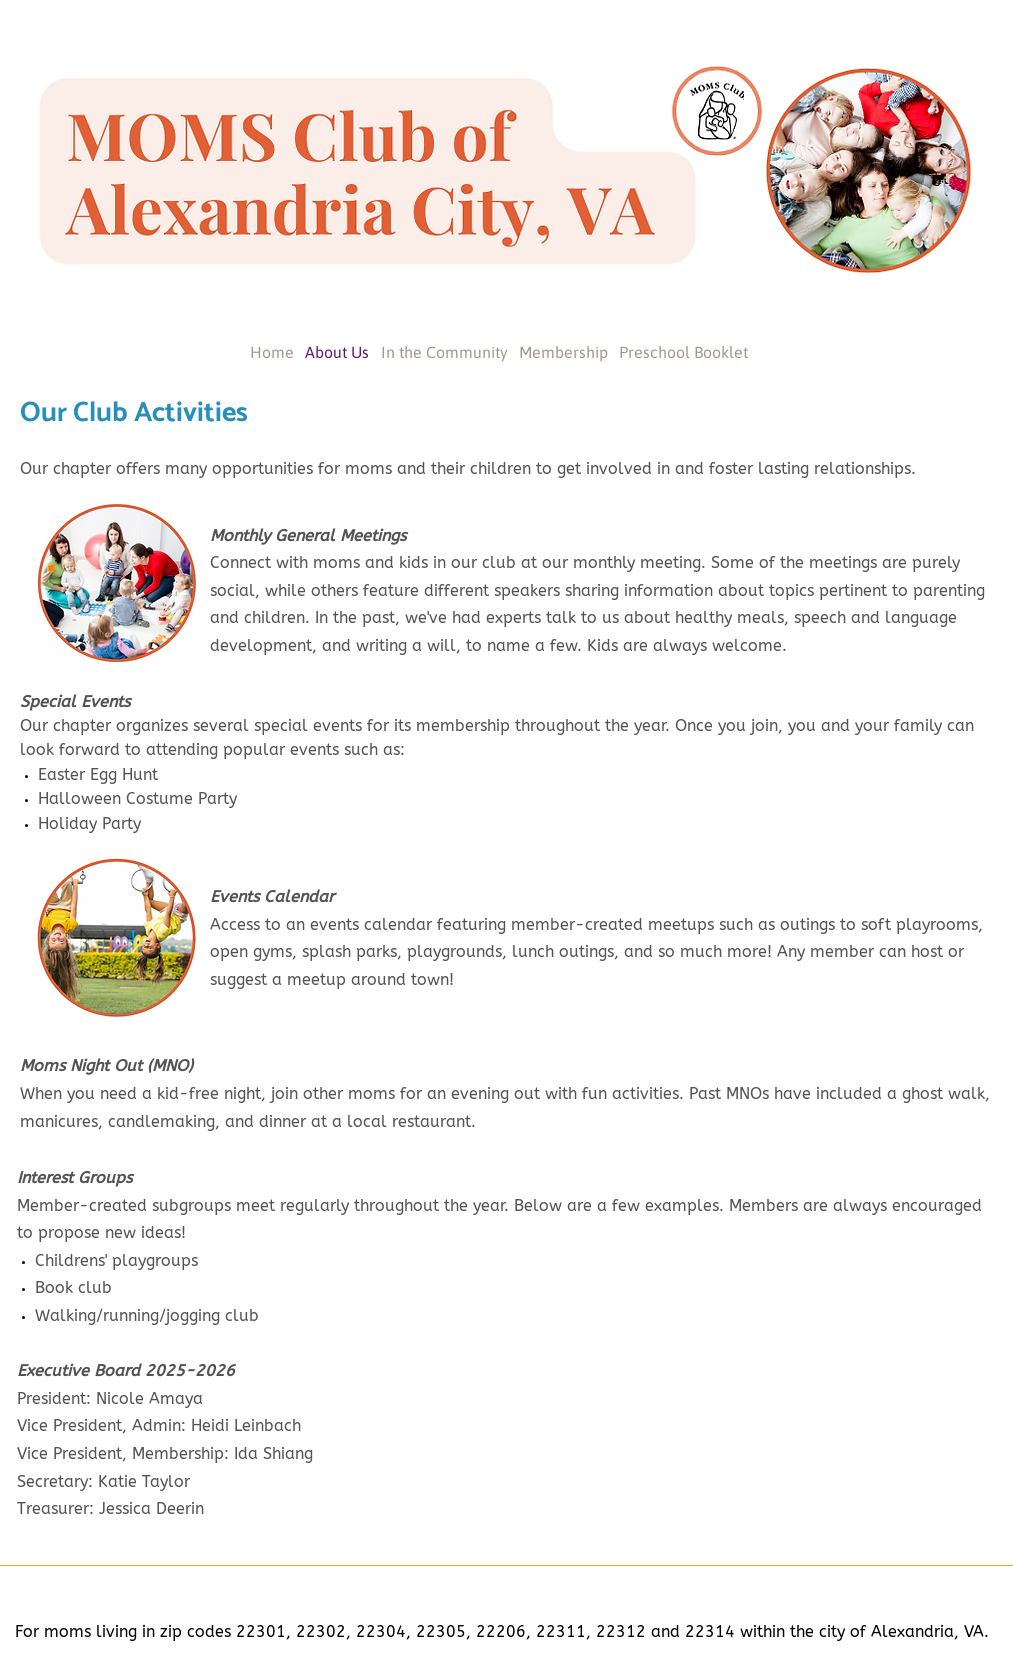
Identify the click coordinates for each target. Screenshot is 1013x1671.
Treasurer (53, 1508)
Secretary (52, 1481)
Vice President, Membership (120, 1453)
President (51, 1398)
